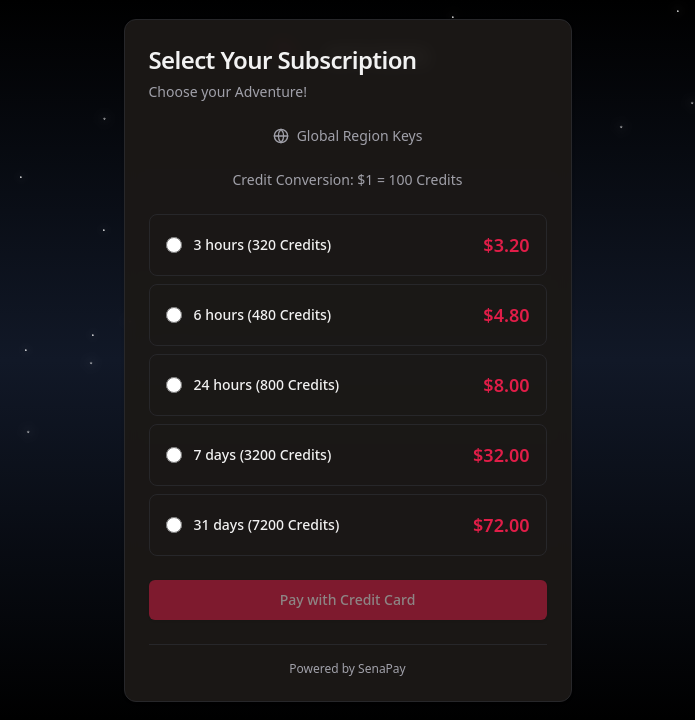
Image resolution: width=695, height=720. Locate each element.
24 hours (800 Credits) (267, 385)
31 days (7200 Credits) (267, 525)
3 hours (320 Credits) (263, 245)
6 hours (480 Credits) (263, 315)
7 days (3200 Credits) (263, 455)
